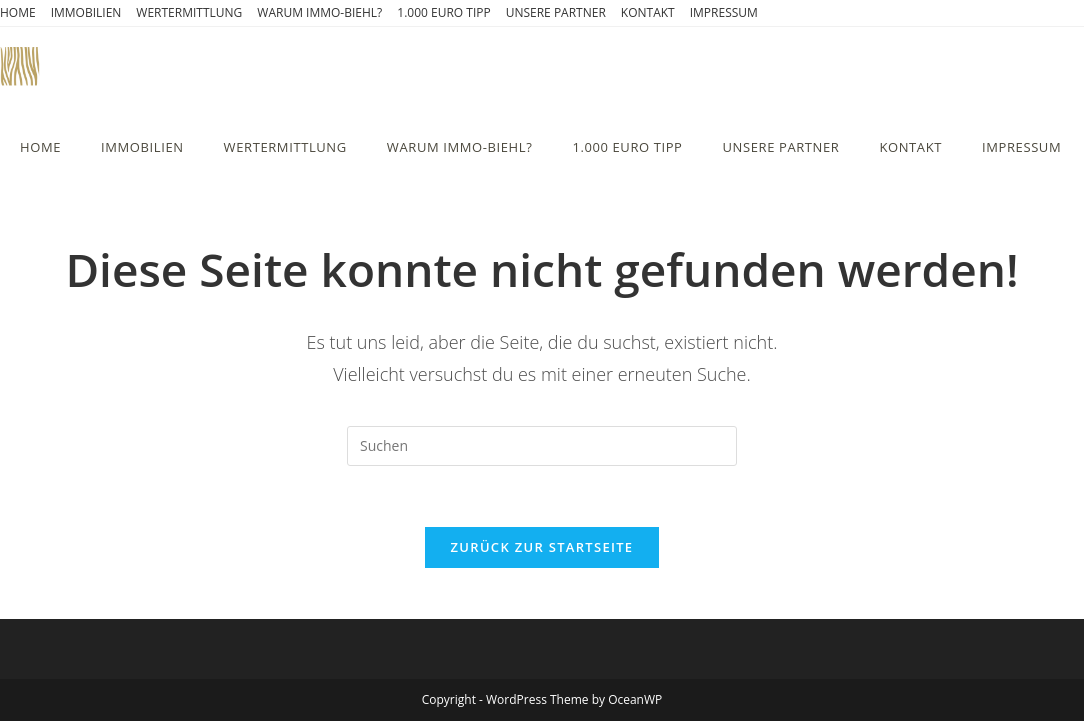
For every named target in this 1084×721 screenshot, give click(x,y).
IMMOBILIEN (86, 12)
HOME (18, 12)
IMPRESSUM (724, 12)
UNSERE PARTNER (556, 12)
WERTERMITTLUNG (189, 12)
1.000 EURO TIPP (443, 12)
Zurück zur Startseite (542, 547)
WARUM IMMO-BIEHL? (319, 12)
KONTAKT (648, 12)
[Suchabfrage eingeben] (542, 446)
